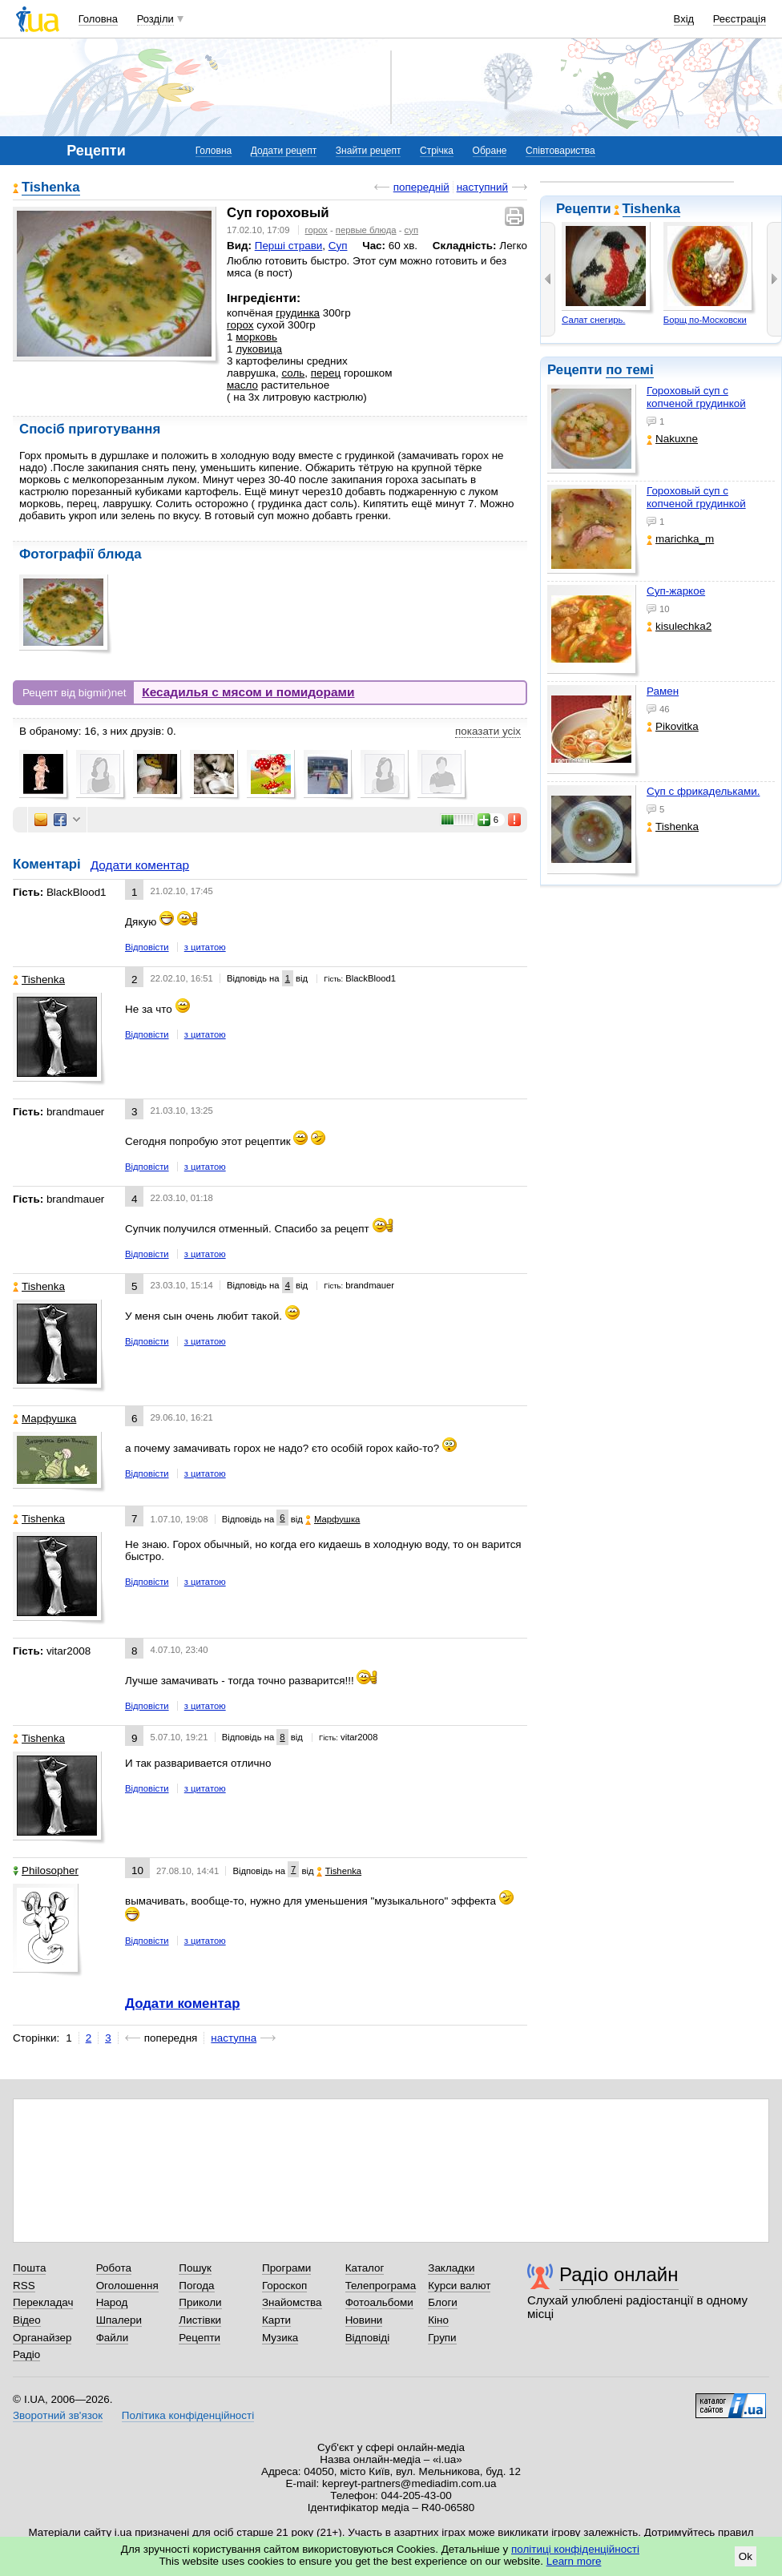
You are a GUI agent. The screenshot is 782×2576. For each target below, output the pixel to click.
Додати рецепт (283, 150)
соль (292, 373)
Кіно (438, 2320)
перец (326, 373)
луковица (259, 349)
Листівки (200, 2320)
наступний (482, 187)
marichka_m (680, 539)
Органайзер (42, 2338)
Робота (113, 2268)
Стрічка (436, 150)
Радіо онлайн (619, 2274)
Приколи (200, 2302)
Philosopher (46, 1870)
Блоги (443, 2302)
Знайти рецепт (368, 150)
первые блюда (366, 230)
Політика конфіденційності (188, 2415)
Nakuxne (672, 439)
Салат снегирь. (593, 320)
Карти (276, 2320)
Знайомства (292, 2302)
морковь (256, 337)
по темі (630, 369)
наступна (233, 2038)
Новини (364, 2320)
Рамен (663, 691)
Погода (196, 2286)
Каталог (365, 2268)
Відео (27, 2320)
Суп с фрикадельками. (703, 791)
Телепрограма (381, 2286)
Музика (280, 2338)
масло (242, 385)
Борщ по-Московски (705, 320)
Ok (745, 2556)
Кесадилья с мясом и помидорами (248, 692)
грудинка (298, 313)
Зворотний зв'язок (58, 2415)
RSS (24, 2286)
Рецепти (199, 2338)
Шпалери (119, 2320)
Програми (286, 2268)
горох (316, 230)
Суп (338, 246)
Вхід (684, 19)
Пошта (29, 2268)
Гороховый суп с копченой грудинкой (696, 397)
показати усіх (488, 731)
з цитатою (205, 947)
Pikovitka (673, 726)
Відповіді (367, 2338)
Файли (112, 2338)
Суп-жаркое (676, 591)
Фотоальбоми (379, 2302)
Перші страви (289, 246)
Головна (98, 19)
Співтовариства (560, 150)
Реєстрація (739, 19)
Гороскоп (284, 2286)
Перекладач (43, 2302)
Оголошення (127, 2286)
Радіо (26, 2354)
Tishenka (652, 208)
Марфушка (44, 1419)
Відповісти (147, 947)
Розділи (155, 19)
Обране (490, 150)
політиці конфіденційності (575, 2549)
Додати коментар (140, 865)
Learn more (574, 2561)
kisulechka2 (679, 626)
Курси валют (459, 2286)
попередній (421, 187)
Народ (112, 2302)
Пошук (195, 2268)
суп (411, 230)
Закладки (451, 2268)
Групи (442, 2338)
